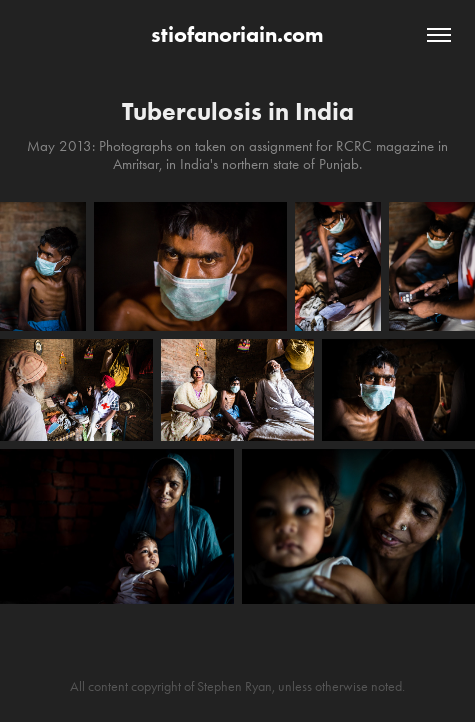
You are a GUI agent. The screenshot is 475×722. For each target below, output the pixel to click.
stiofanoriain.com (237, 34)
